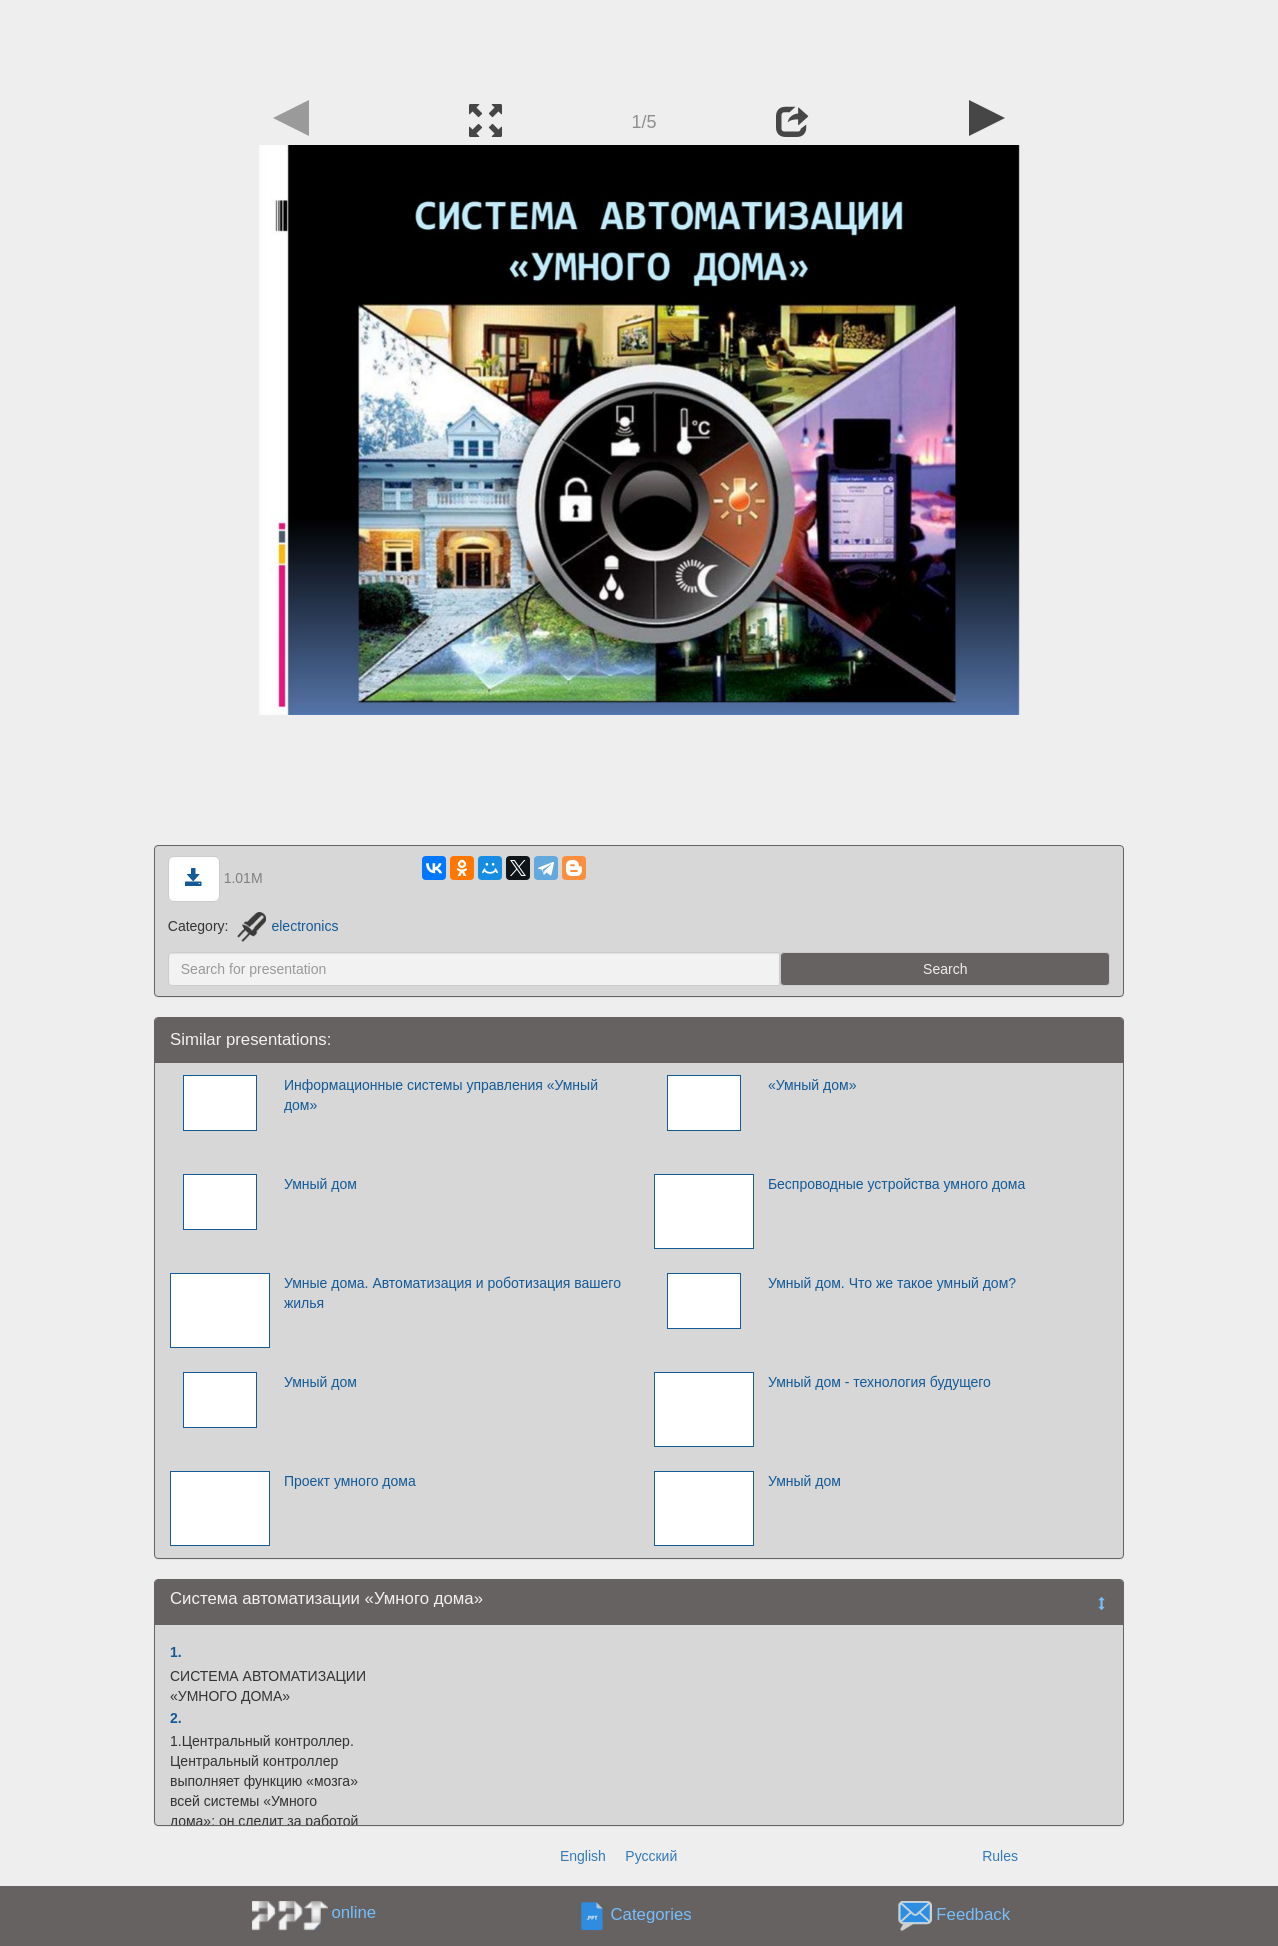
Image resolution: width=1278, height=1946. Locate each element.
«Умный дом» (812, 1085)
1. (176, 1652)
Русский (651, 1856)
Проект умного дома (350, 1481)
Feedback (973, 1915)
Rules (1000, 1856)
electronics (287, 926)
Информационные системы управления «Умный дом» (441, 1095)
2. (176, 1718)
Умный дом (320, 1184)
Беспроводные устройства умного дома (896, 1184)
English (583, 1856)
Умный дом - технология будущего (879, 1382)
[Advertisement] (639, 45)
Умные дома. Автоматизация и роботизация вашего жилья (452, 1293)
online (353, 1912)
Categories (651, 1915)
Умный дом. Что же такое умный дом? (892, 1283)
